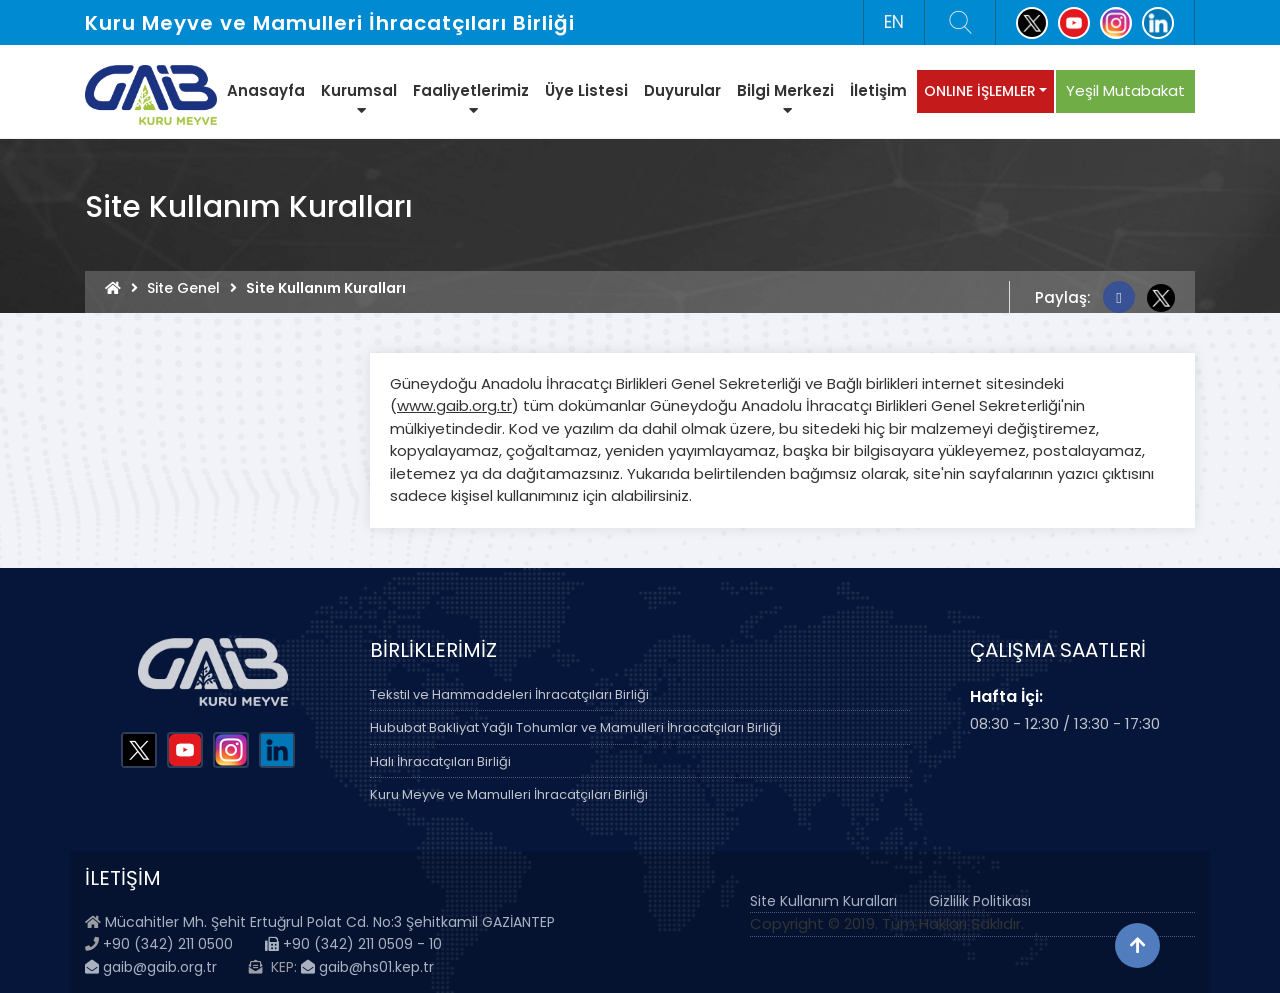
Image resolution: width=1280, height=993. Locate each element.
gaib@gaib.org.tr (151, 967)
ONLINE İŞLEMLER (980, 91)
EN (894, 22)
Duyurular (682, 90)
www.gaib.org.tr (454, 405)
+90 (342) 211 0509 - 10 (353, 944)
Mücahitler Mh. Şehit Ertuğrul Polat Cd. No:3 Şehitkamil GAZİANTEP (330, 922)
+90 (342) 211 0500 (168, 944)
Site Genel (183, 288)
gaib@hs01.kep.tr (367, 967)
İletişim (878, 90)
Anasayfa (266, 90)
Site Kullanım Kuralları (823, 901)
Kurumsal (359, 99)
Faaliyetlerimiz (471, 99)
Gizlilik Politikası (980, 901)
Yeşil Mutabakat (1125, 90)
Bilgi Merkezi (785, 99)
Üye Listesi (586, 90)
